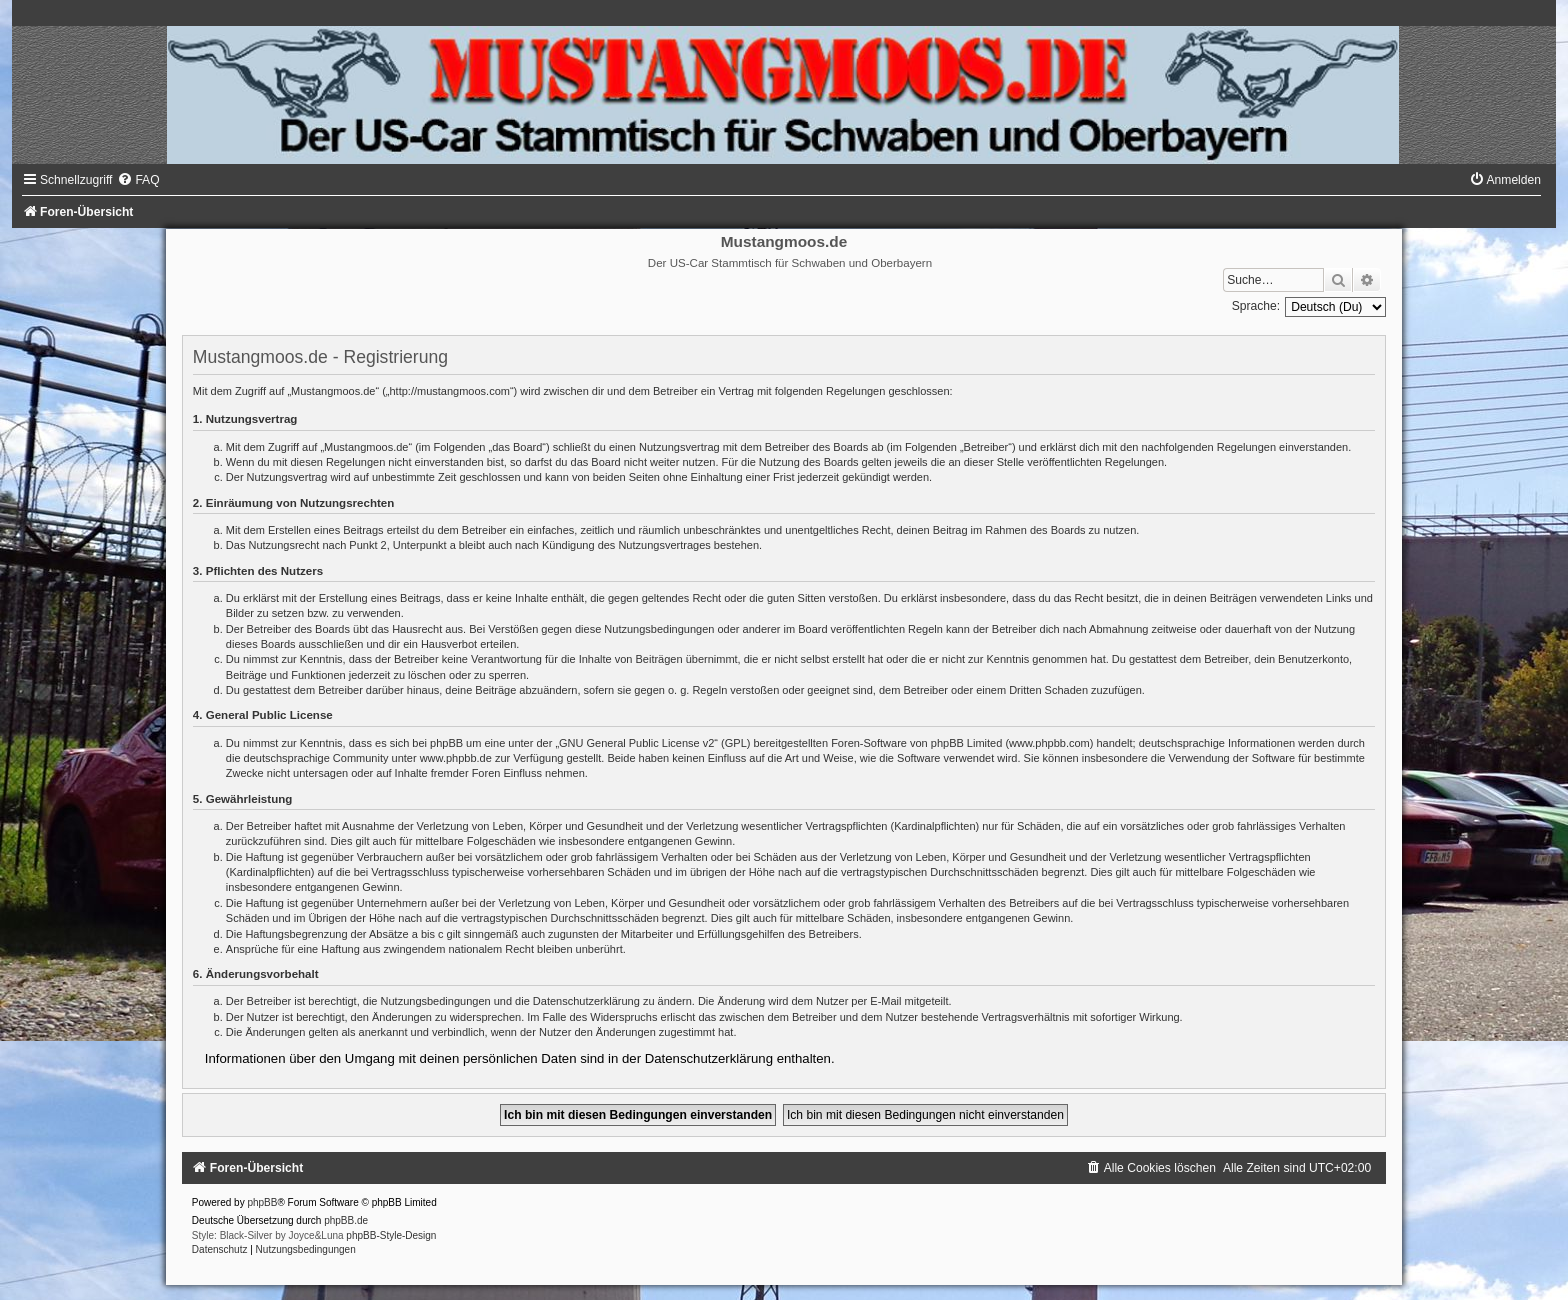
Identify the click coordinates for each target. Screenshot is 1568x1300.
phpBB (262, 1202)
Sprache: (1256, 306)
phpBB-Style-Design (391, 1235)
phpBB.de (346, 1220)
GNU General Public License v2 (636, 743)
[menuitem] (138, 180)
